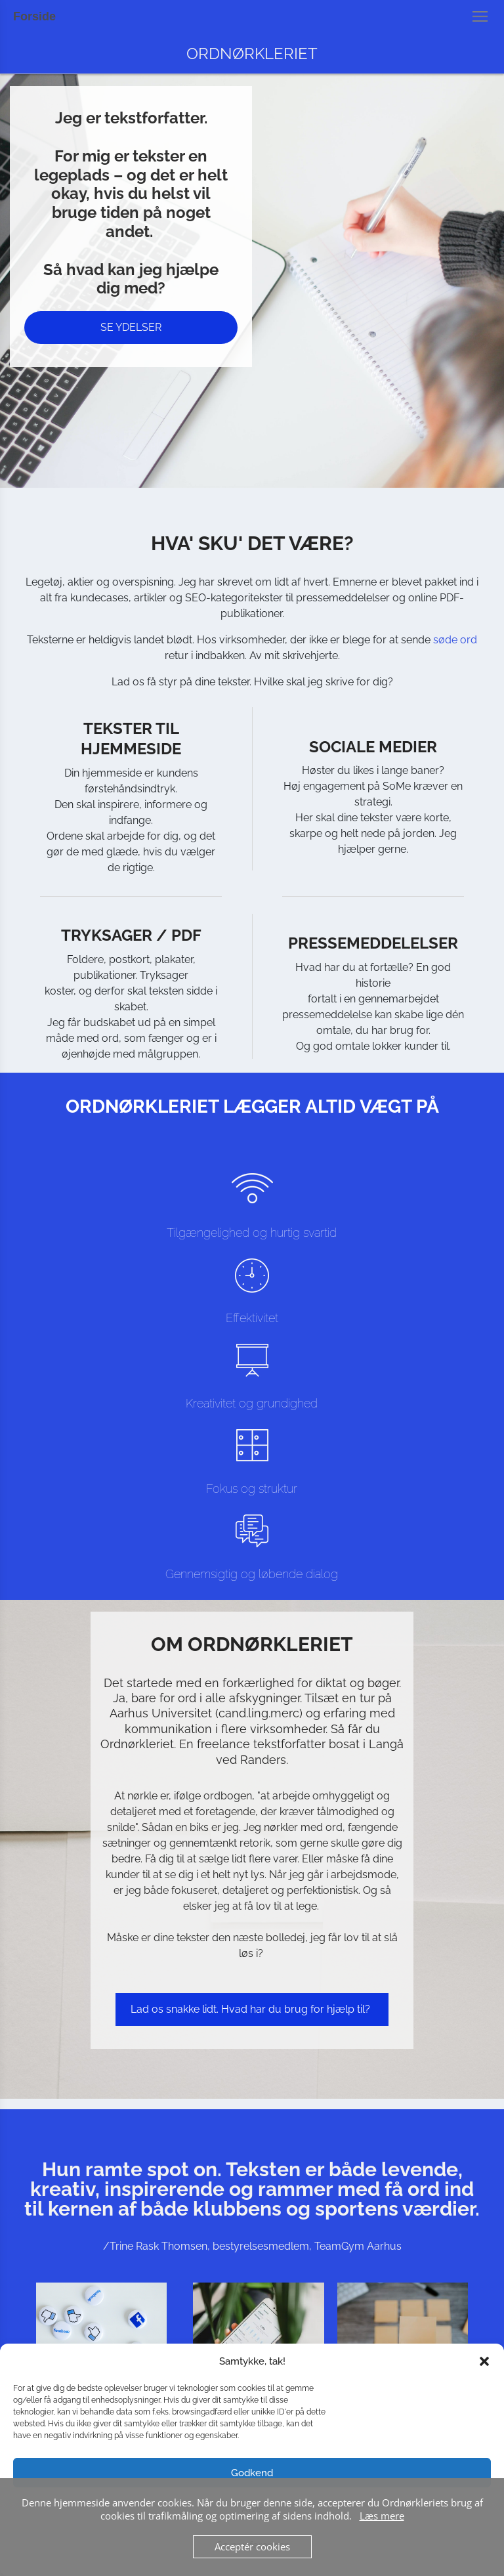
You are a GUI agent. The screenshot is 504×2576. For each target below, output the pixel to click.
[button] (484, 2361)
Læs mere (382, 2515)
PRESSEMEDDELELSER (373, 943)
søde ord (455, 639)
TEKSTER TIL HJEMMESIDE (131, 738)
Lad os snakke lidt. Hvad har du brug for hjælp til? (252, 2009)
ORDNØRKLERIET (252, 53)
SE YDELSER (130, 327)
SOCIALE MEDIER (373, 746)
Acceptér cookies (252, 2546)
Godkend (252, 2473)
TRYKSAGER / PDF (131, 935)
